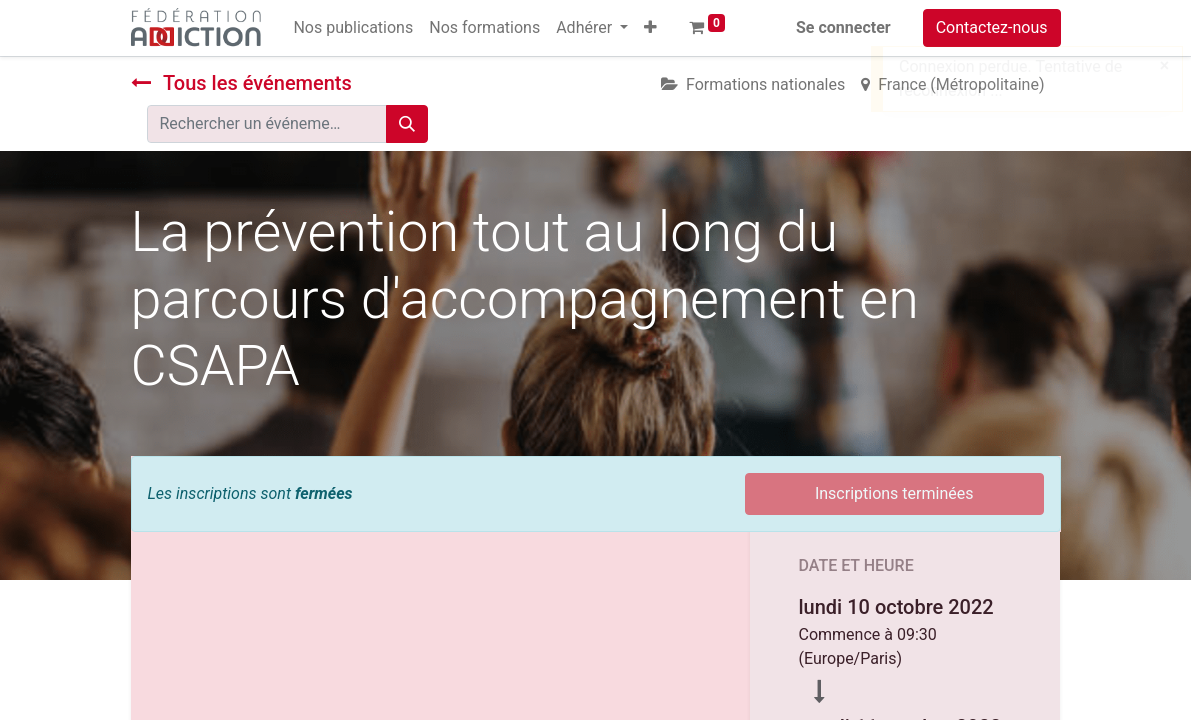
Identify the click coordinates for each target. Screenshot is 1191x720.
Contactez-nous (992, 27)
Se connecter (843, 27)
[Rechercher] (407, 124)
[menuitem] (353, 28)
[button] (650, 28)
